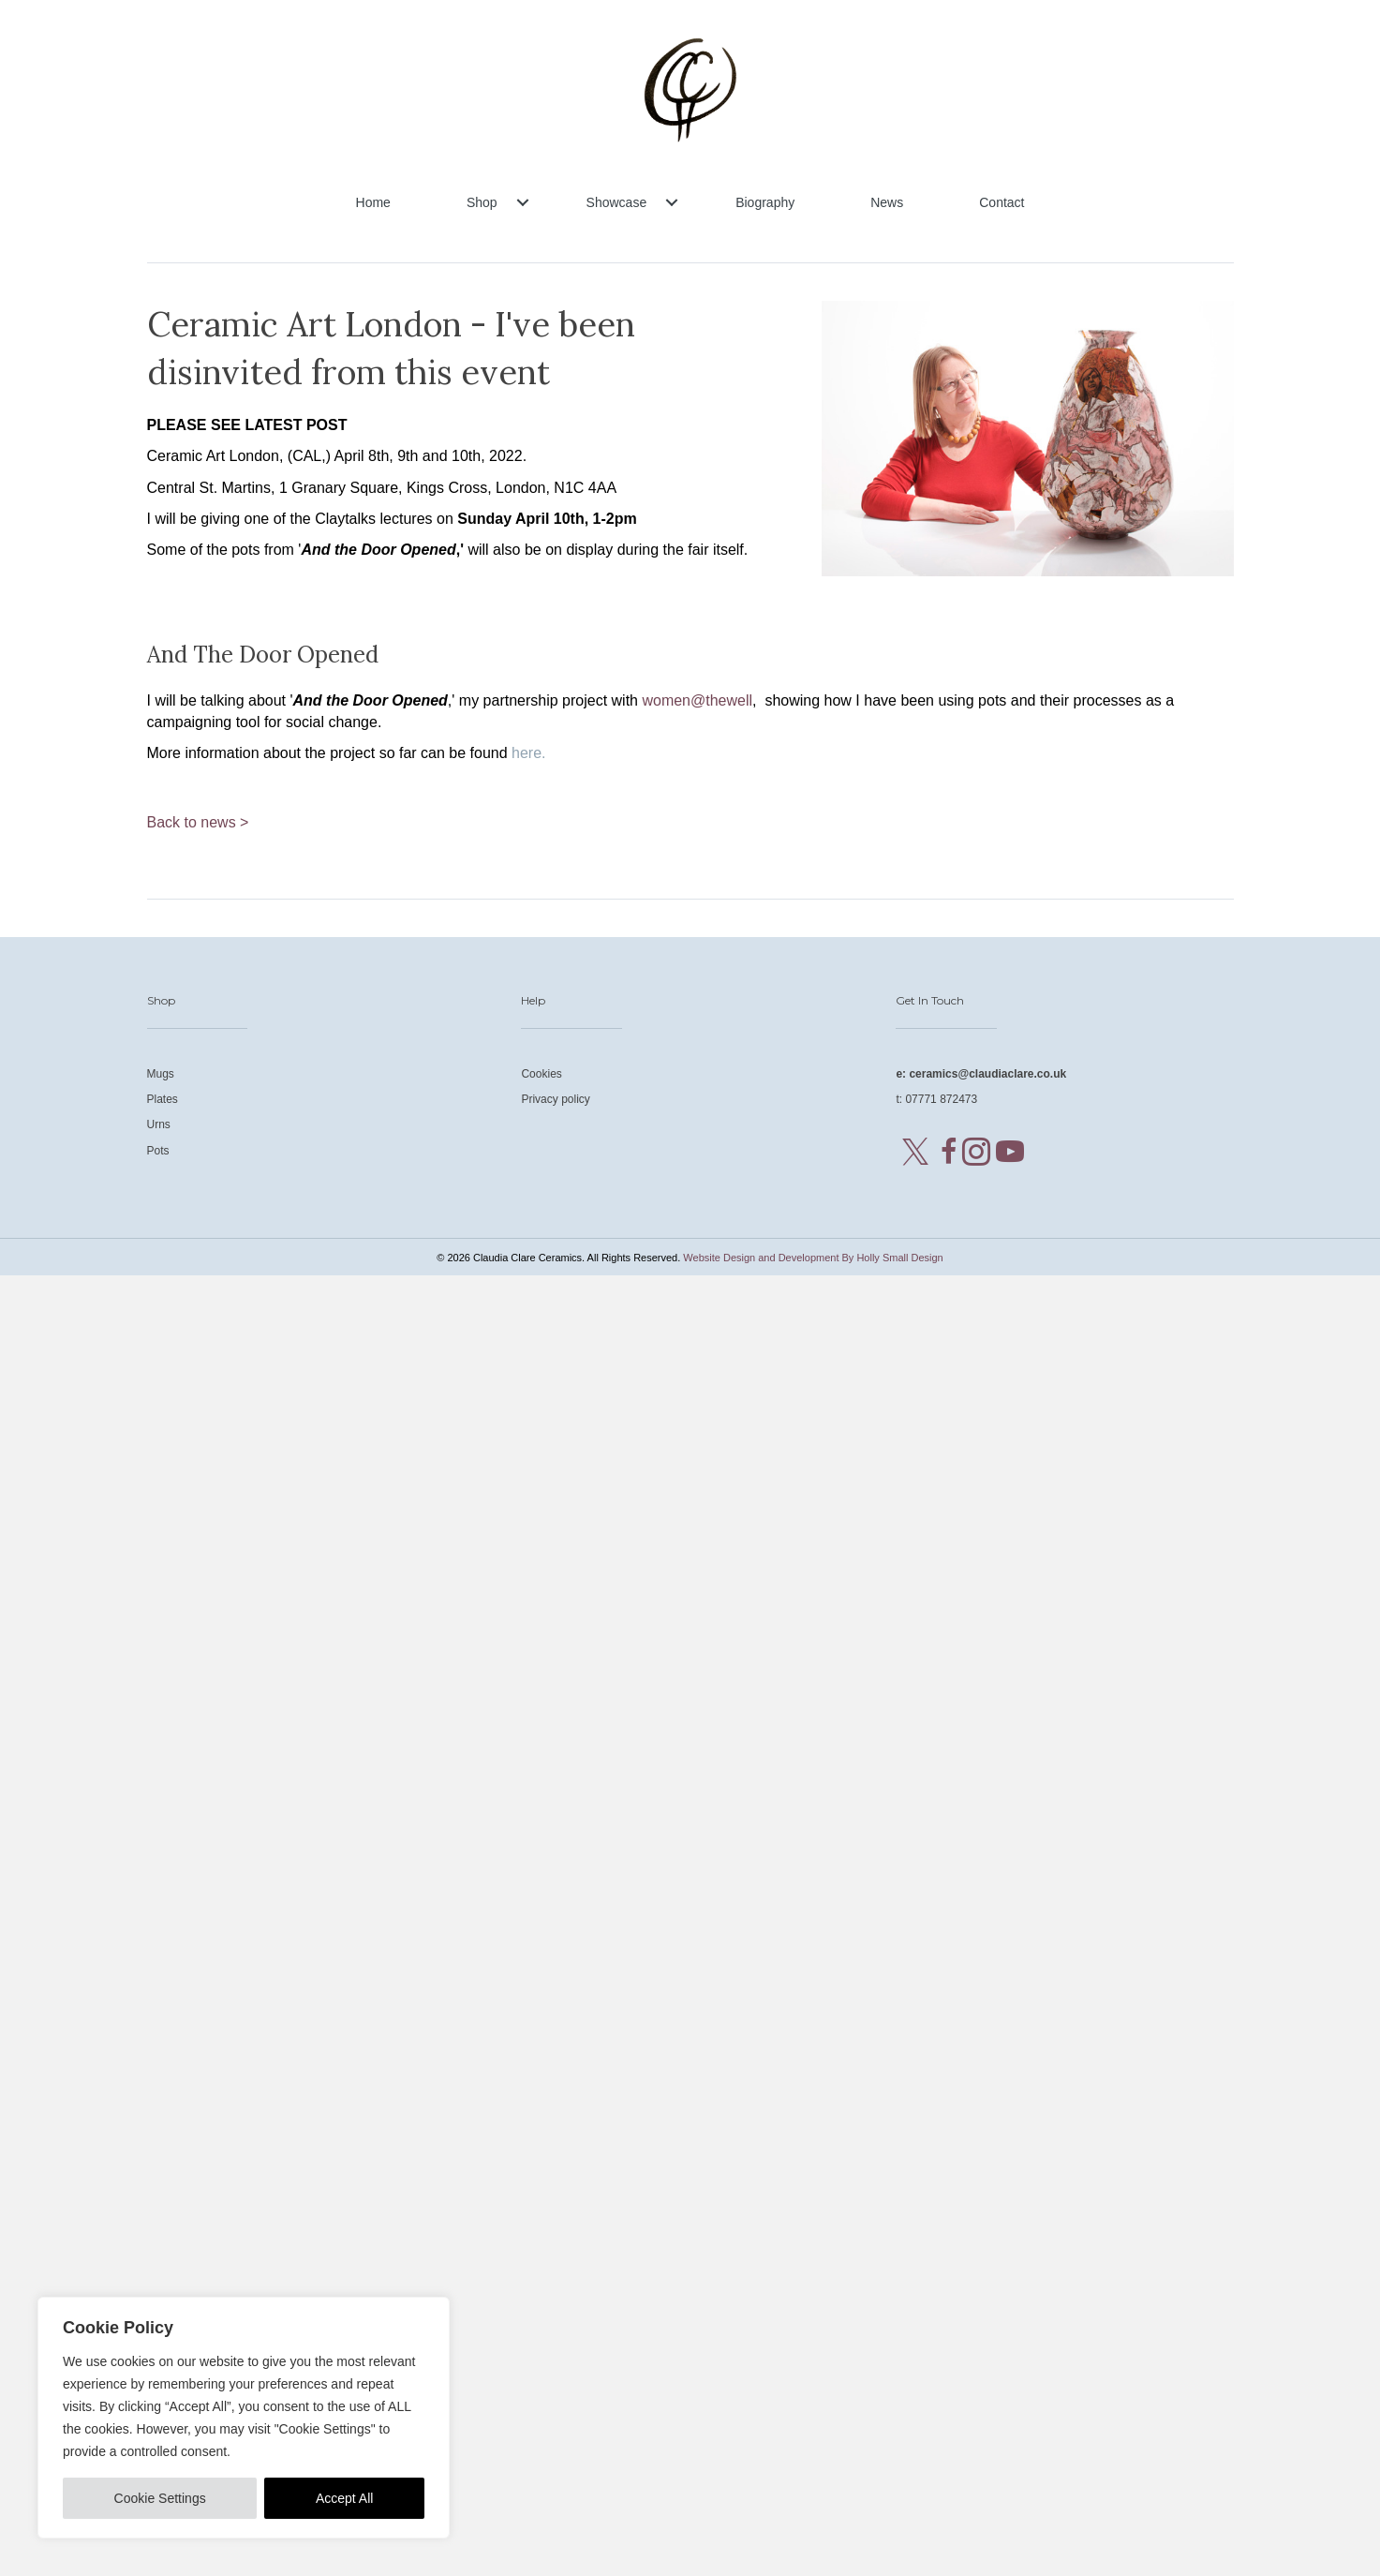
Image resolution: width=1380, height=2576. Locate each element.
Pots (158, 1150)
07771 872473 (941, 1099)
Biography (764, 202)
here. (528, 753)
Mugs (160, 1073)
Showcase (616, 202)
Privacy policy (555, 1099)
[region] (243, 2418)
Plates (162, 1099)
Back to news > (198, 822)
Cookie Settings (160, 2498)
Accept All (344, 2498)
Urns (159, 1124)
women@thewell (697, 700)
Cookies (541, 1073)
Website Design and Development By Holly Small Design (812, 1257)
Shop (482, 202)
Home (373, 202)
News (886, 202)
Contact (1001, 202)
